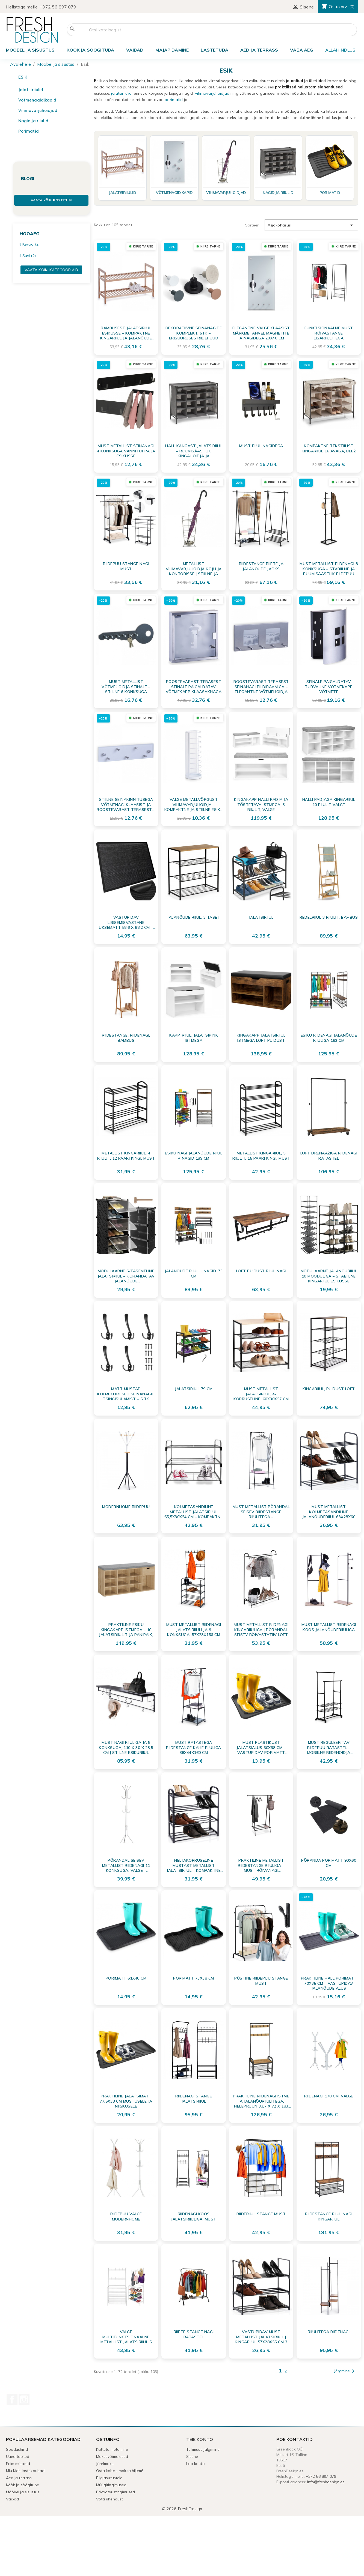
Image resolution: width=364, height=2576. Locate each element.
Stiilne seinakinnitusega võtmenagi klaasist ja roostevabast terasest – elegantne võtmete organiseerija (126, 804)
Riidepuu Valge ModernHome (126, 2216)
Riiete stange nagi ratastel (194, 2334)
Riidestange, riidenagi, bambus (126, 1038)
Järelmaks (105, 2463)
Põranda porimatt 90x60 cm (328, 1863)
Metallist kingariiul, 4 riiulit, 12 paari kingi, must (126, 1155)
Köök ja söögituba (90, 50)
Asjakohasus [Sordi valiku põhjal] (311, 225)
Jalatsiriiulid (30, 89)
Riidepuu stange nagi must (126, 566)
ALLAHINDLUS (340, 50)
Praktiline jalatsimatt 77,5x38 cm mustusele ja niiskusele (126, 2101)
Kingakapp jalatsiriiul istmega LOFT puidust (261, 1038)
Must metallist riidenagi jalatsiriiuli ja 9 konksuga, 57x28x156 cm (193, 1629)
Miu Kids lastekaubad (25, 2470)
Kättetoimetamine (112, 2449)
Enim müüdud (18, 2463)
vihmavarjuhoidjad (212, 93)
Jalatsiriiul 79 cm (193, 1388)
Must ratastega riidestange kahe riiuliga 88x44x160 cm (193, 1747)
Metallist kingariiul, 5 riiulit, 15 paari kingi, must (261, 1155)
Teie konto (199, 2439)
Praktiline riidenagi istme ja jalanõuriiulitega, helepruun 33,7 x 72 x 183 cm (261, 2101)
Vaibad (134, 50)
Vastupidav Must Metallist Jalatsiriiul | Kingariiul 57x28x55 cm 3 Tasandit (261, 2336)
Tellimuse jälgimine (203, 2449)
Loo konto (195, 2463)
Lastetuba (214, 50)
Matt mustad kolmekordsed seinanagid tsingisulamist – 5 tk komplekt (126, 1393)
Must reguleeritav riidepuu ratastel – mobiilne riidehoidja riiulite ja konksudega (329, 1747)
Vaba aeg (301, 50)
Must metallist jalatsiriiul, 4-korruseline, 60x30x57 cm (261, 1393)
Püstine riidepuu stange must (261, 1981)
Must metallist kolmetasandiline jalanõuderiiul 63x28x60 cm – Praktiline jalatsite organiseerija (328, 1511)
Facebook (12, 2399)
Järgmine (345, 2371)
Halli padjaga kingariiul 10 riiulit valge (328, 802)
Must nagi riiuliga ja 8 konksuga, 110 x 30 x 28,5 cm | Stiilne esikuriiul (126, 1747)
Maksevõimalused (112, 2456)
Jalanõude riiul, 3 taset (193, 917)
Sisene (192, 2456)
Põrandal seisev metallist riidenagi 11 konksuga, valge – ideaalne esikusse (126, 1865)
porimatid (174, 99)
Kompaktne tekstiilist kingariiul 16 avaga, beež (329, 448)
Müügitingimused (111, 2484)
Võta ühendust (109, 2499)
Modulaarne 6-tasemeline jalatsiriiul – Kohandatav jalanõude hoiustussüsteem (126, 1275)
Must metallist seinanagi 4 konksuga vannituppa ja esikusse (126, 450)
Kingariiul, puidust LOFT (329, 1388)
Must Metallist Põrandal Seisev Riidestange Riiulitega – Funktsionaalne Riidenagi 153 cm (261, 1511)
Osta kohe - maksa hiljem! (119, 2470)
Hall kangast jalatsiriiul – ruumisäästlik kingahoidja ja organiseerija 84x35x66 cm (194, 450)
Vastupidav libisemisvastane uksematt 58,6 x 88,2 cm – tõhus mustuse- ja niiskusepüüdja (126, 922)
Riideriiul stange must (261, 2213)
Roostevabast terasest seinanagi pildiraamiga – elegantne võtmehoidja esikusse (261, 686)
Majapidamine (172, 50)
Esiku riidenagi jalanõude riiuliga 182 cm (329, 1038)
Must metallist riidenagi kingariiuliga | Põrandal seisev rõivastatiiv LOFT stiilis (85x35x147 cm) (261, 1629)
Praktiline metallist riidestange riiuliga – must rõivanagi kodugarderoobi (261, 1865)
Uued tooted (17, 2456)
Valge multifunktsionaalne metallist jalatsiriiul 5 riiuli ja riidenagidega (126, 2336)
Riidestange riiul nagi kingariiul (328, 2216)
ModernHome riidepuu (126, 1506)
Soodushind (17, 2449)
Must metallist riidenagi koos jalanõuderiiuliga (328, 1627)
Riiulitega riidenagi (329, 2331)
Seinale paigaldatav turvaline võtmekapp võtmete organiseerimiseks (329, 686)
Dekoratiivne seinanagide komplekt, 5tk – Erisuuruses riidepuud (193, 333)
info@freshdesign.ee (326, 2481)
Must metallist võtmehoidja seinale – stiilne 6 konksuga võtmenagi (126, 686)
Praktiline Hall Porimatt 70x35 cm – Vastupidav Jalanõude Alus (329, 1983)
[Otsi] (212, 29)
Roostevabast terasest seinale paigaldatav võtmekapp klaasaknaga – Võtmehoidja (194, 686)
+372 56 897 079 (58, 7)
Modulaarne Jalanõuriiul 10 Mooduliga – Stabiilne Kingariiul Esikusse (329, 1275)
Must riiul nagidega (261, 445)
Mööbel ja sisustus (30, 50)
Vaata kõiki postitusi (51, 200)
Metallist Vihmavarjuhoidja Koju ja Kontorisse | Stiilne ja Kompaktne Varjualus (194, 568)
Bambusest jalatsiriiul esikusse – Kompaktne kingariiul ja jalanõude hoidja (126, 333)
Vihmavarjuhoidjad (38, 110)
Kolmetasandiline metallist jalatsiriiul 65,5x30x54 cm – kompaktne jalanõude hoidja (193, 1511)
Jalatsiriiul (261, 917)
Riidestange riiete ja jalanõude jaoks (261, 566)
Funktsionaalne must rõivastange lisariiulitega (328, 333)
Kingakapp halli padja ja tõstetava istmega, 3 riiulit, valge (261, 804)
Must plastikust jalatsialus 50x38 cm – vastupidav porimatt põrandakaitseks (261, 1747)
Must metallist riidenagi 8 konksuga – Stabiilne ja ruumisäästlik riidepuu (329, 568)
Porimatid (28, 131)
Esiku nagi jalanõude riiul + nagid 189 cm (193, 1155)
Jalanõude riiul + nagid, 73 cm (194, 1273)
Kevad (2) (31, 244)
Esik (23, 77)
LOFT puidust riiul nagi (261, 1270)
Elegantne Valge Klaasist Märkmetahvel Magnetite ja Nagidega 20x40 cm (261, 333)
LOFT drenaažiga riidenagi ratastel (328, 1155)
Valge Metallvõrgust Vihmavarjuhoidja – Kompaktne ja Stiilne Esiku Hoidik (193, 804)
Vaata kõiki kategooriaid (51, 269)
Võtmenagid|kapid (37, 100)
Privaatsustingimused (115, 2492)
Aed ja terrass (259, 50)
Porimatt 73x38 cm (193, 1978)
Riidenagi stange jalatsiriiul (193, 2098)
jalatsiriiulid (121, 93)
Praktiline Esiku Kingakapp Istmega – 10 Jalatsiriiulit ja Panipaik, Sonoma (126, 1629)
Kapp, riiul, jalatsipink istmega (193, 1038)
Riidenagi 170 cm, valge (328, 2096)
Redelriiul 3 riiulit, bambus (329, 917)
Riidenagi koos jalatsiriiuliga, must (193, 2216)
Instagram (24, 2399)
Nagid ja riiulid (33, 120)
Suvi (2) (29, 255)
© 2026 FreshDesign (182, 2508)
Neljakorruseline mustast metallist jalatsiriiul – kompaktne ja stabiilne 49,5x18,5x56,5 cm (193, 1865)
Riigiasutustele (109, 2477)
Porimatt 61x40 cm (126, 1978)
